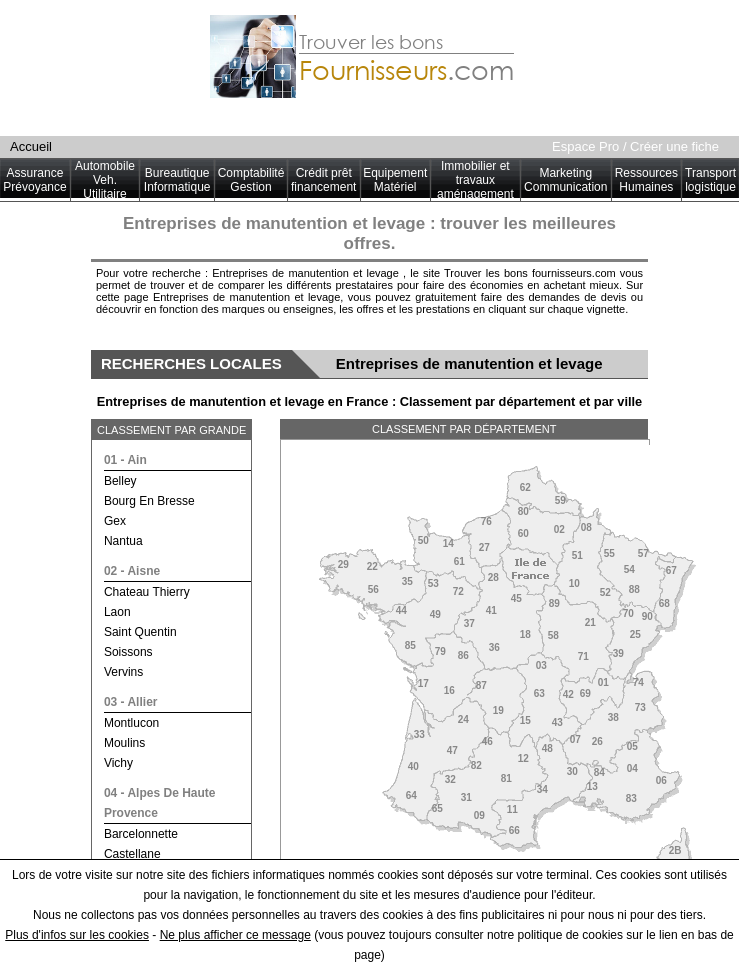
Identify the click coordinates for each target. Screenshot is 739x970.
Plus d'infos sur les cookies (77, 935)
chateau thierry (147, 592)
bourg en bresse (149, 501)
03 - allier (131, 702)
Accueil (31, 146)
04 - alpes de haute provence (160, 803)
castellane (132, 854)
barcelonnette (141, 834)
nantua (123, 541)
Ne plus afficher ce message (235, 935)
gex (115, 521)
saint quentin (140, 632)
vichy (118, 763)
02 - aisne (132, 571)
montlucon (131, 723)
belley (120, 481)
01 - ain (125, 460)
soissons (128, 652)
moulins (124, 743)
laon (117, 612)
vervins (123, 672)
